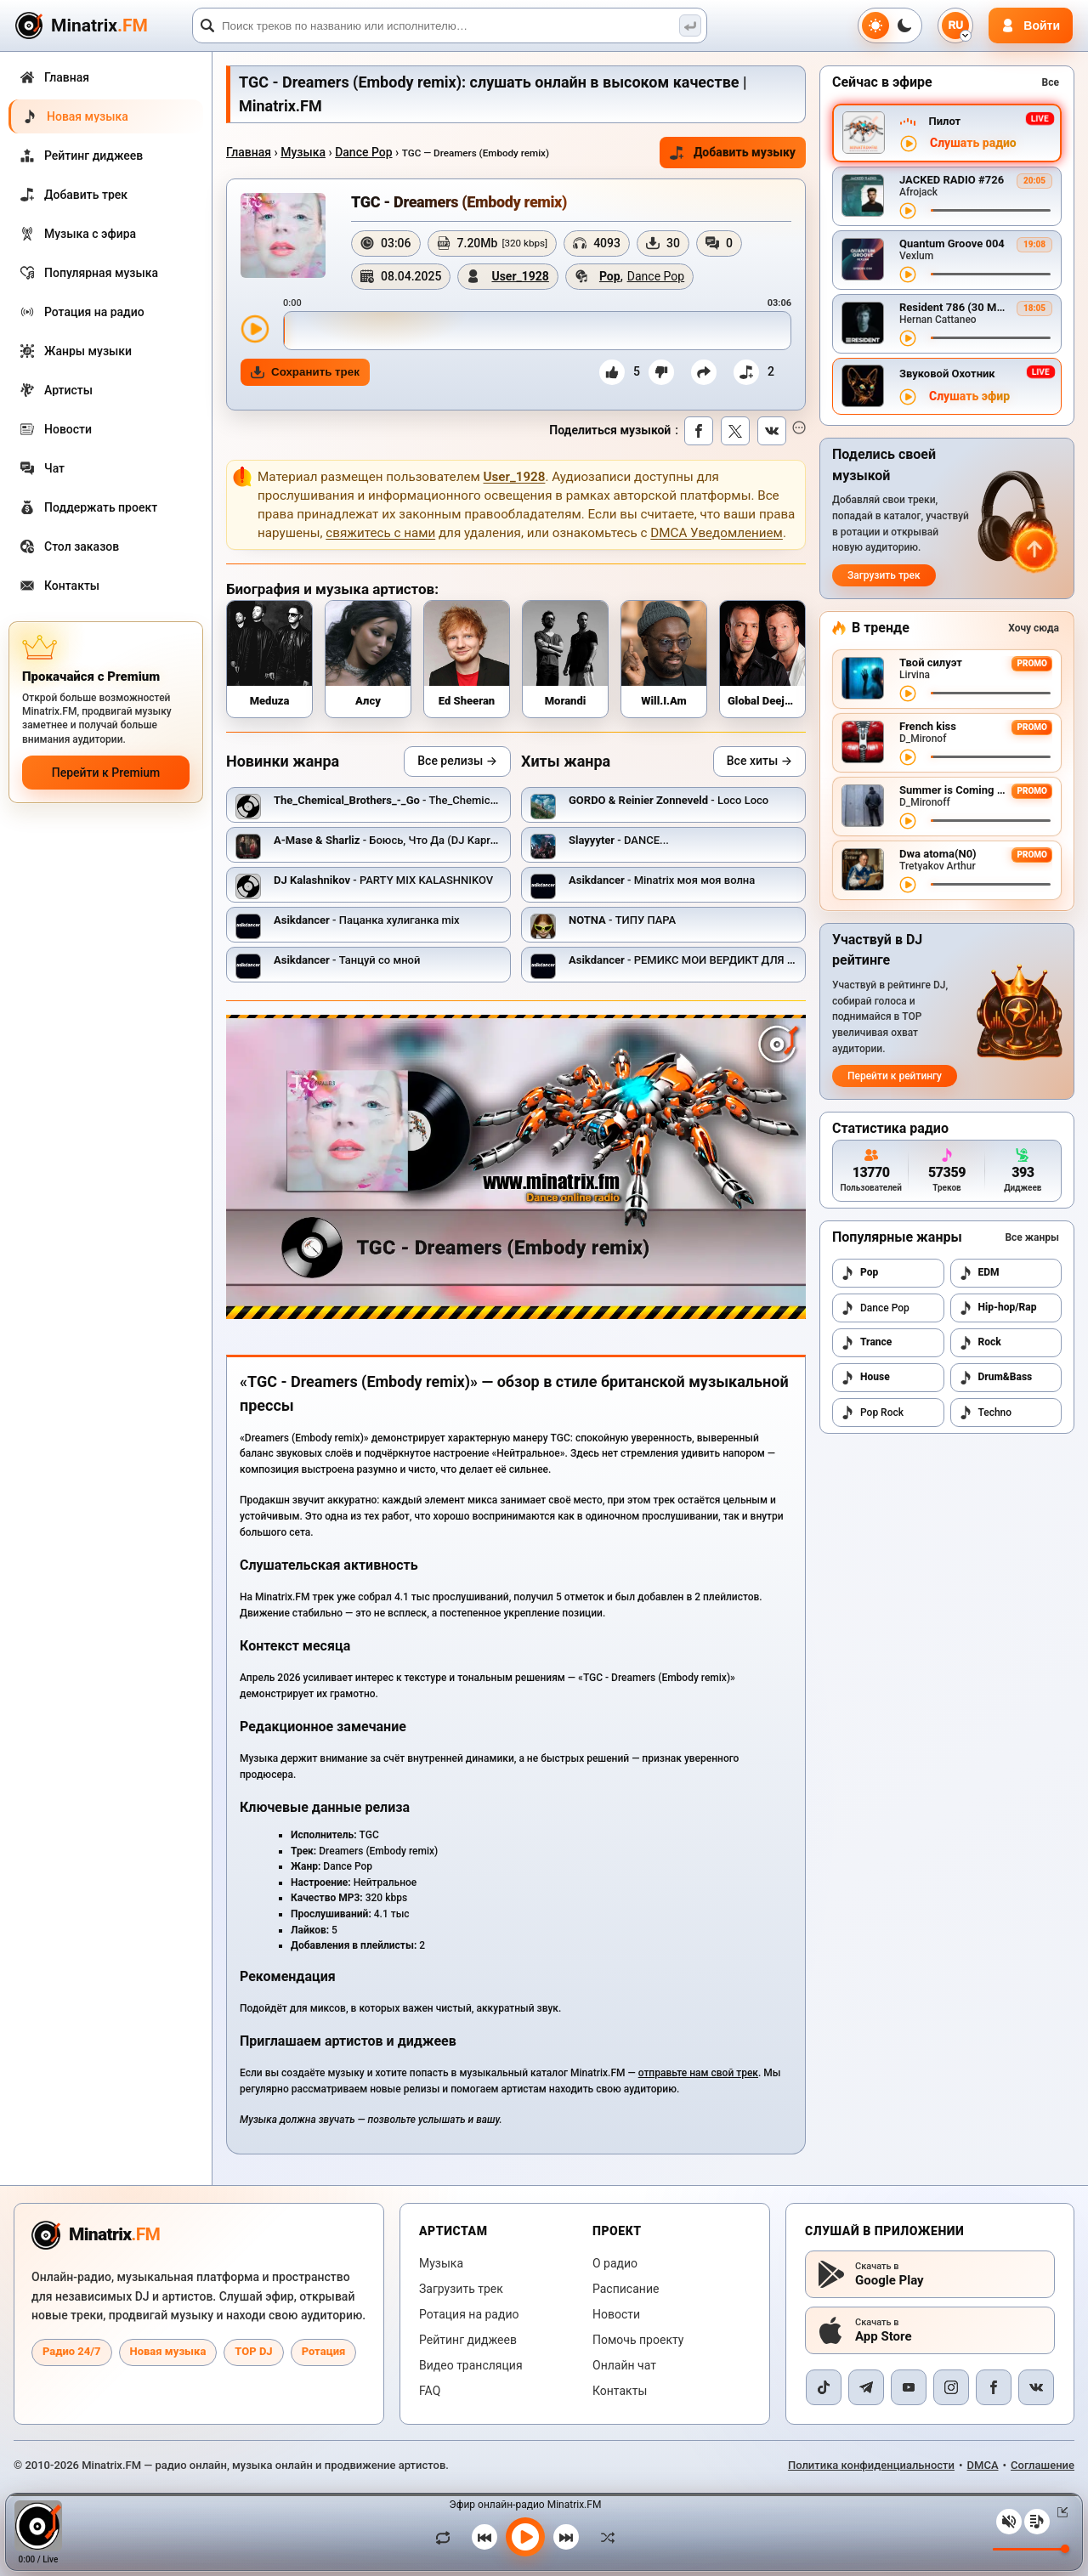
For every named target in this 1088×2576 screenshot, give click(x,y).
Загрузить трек (884, 575)
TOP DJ (253, 2351)
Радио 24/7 (71, 2351)
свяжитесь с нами (380, 533)
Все (1050, 82)
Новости (616, 2314)
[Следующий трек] (566, 2537)
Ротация (324, 2351)
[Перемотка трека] (991, 210)
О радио (615, 2263)
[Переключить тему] (890, 25)
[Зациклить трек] (447, 2537)
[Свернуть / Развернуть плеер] (1059, 2512)
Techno (985, 1412)
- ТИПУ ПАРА (622, 920)
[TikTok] (824, 2387)
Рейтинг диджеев (468, 2340)
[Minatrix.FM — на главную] (101, 26)
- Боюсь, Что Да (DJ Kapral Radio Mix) (414, 840)
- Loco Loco (668, 800)
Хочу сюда (1033, 628)
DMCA (983, 2465)
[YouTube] (908, 2387)
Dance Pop (363, 152)
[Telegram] (866, 2387)
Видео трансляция (471, 2365)
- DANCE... (619, 840)
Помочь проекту (637, 2340)
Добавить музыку (733, 152)
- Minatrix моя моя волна (662, 880)
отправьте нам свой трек (698, 2073)
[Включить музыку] (525, 2536)
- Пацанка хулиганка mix (367, 920)
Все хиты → (759, 760)
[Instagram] (951, 2387)
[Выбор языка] (955, 25)
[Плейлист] (1037, 2521)
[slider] (537, 330)
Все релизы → (457, 760)
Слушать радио (973, 143)
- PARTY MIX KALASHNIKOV (383, 880)
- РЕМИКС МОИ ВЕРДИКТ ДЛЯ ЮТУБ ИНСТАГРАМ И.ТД (741, 960)
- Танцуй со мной (347, 960)
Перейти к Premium (106, 772)
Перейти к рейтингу (894, 1076)
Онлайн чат (624, 2365)
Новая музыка (168, 2351)
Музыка (303, 152)
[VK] (1036, 2387)
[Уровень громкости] (1031, 2549)
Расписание (625, 2289)
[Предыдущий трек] (484, 2537)
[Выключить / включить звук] (1009, 2521)
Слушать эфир (969, 396)
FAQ (429, 2391)
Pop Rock (872, 1412)
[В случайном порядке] (603, 2537)
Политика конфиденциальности (871, 2465)
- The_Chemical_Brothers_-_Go (424, 800)
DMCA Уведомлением (716, 533)
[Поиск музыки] (690, 25)
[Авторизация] (1031, 25)
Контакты (619, 2391)
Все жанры (1032, 1237)
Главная (248, 152)
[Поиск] (449, 25)
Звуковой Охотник (947, 373)
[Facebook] (994, 2387)
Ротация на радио (469, 2314)
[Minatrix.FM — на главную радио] (95, 2235)
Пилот (944, 121)
